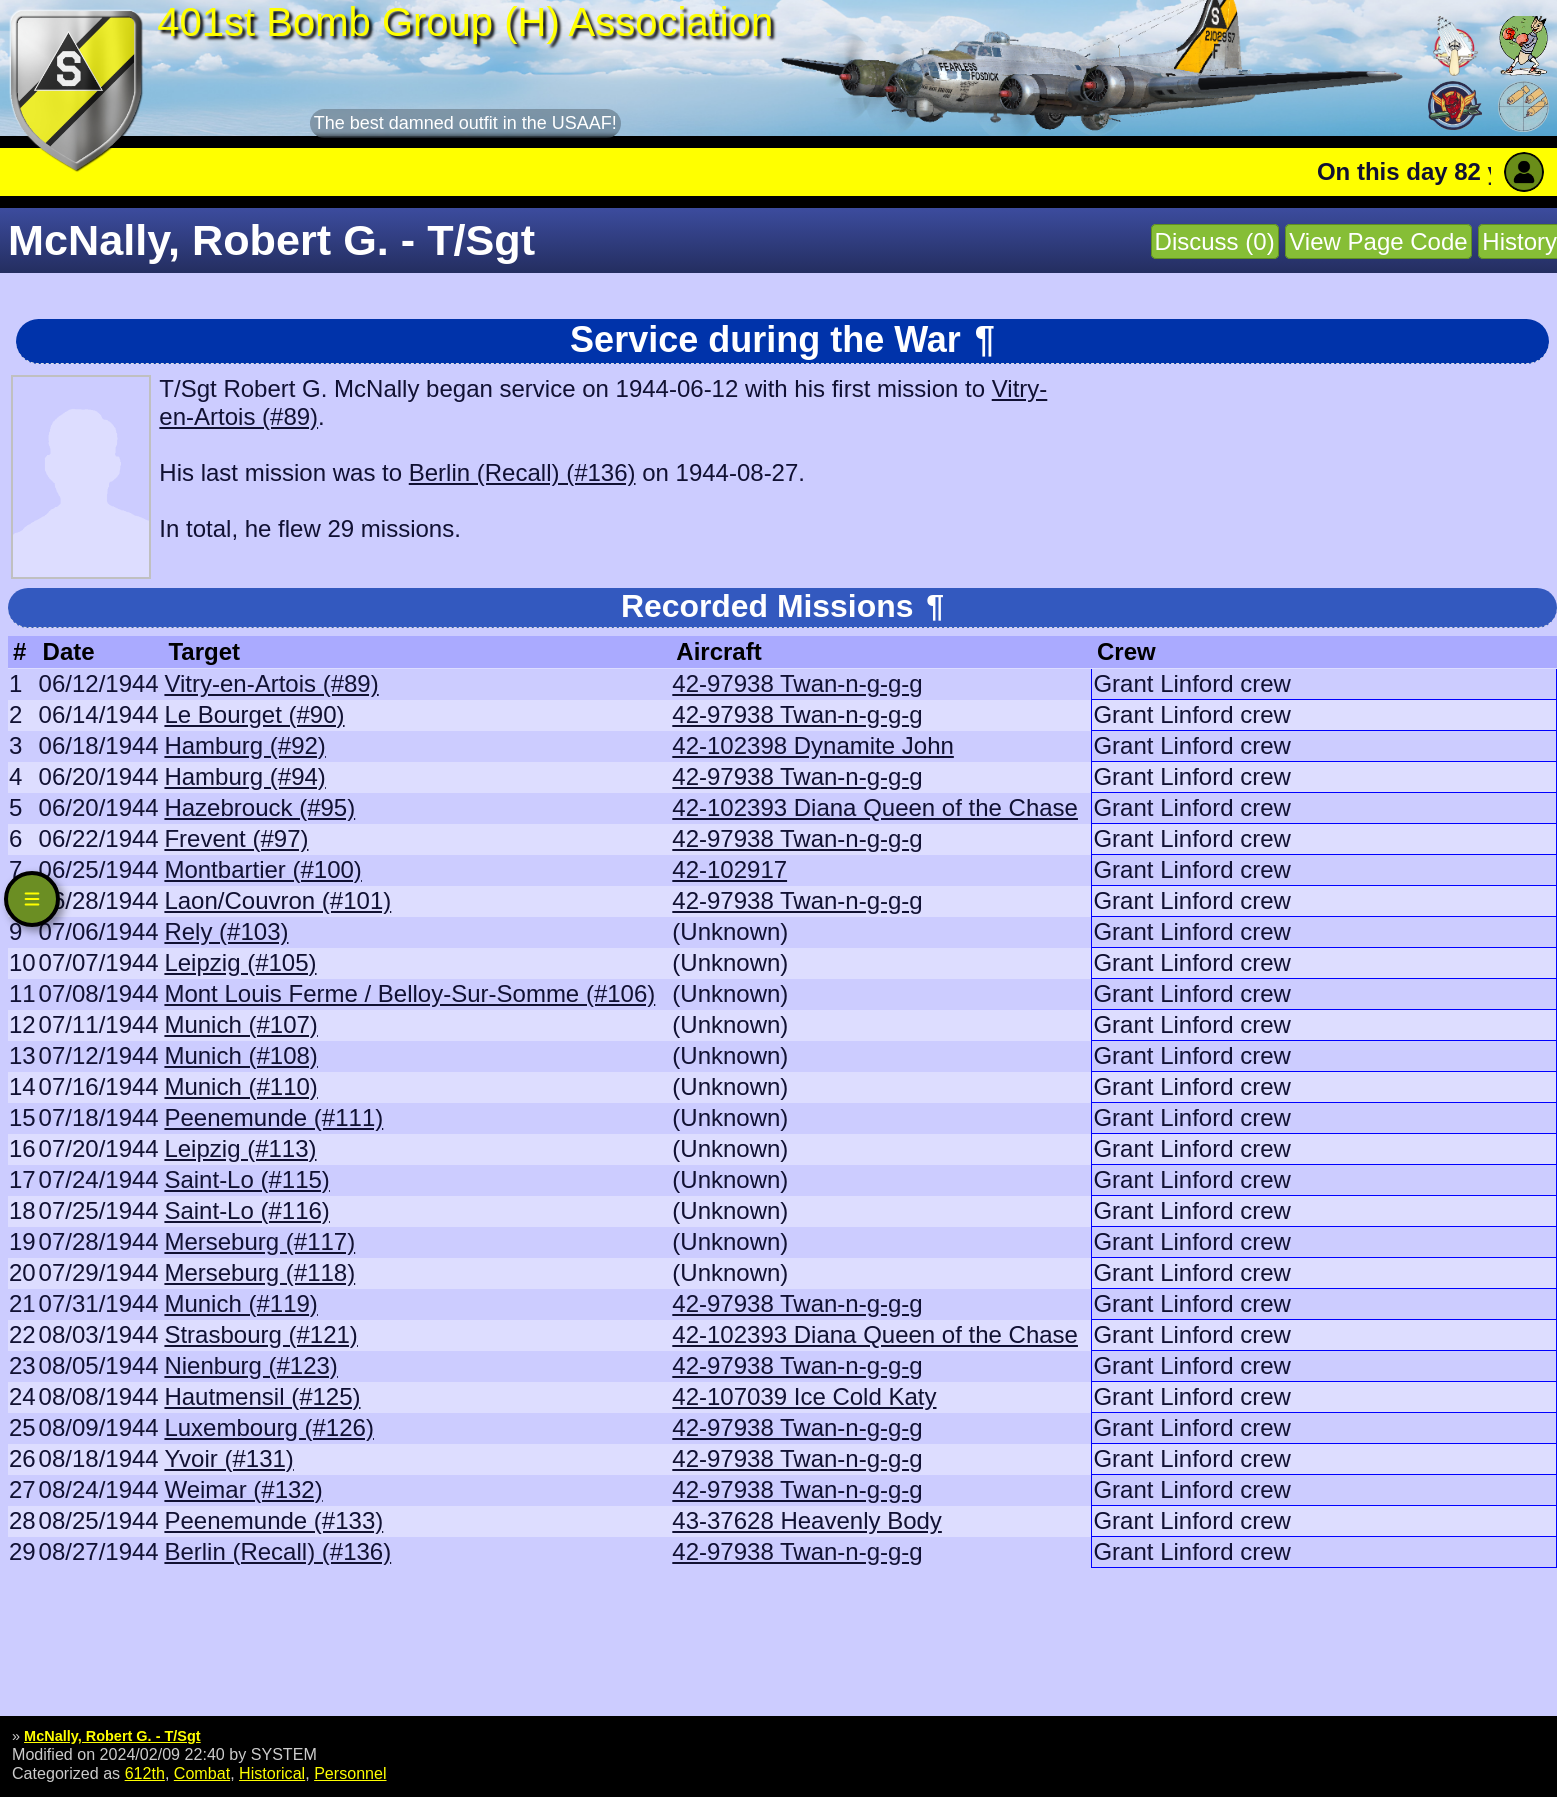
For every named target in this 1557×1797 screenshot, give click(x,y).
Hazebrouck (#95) (259, 807)
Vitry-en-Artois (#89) (271, 683)
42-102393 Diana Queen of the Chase (875, 807)
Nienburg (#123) (250, 1365)
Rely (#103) (226, 931)
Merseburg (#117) (259, 1241)
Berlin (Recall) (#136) (522, 472)
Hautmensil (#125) (262, 1396)
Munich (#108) (240, 1055)
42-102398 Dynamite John (813, 745)
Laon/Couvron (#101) (277, 900)
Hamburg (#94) (244, 776)
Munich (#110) (240, 1086)
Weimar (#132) (243, 1489)
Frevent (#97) (236, 838)
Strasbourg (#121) (260, 1334)
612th (145, 1773)
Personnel (350, 1773)
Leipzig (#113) (240, 1148)
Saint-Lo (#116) (246, 1210)
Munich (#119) (240, 1303)
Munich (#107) (240, 1024)
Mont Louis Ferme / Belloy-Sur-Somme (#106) (409, 993)
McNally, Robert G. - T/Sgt (112, 1736)
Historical (272, 1773)
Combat (202, 1773)
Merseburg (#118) (259, 1272)
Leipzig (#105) (240, 962)
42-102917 (729, 869)
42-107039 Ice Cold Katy (804, 1396)
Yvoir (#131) (228, 1458)
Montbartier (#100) (262, 869)
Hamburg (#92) (244, 745)
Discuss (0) (1215, 241)
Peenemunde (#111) (273, 1117)
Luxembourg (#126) (268, 1427)
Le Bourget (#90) (254, 714)
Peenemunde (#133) (273, 1520)
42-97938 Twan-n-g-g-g (797, 683)
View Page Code (1378, 241)
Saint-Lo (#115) (246, 1179)
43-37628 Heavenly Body (807, 1520)
